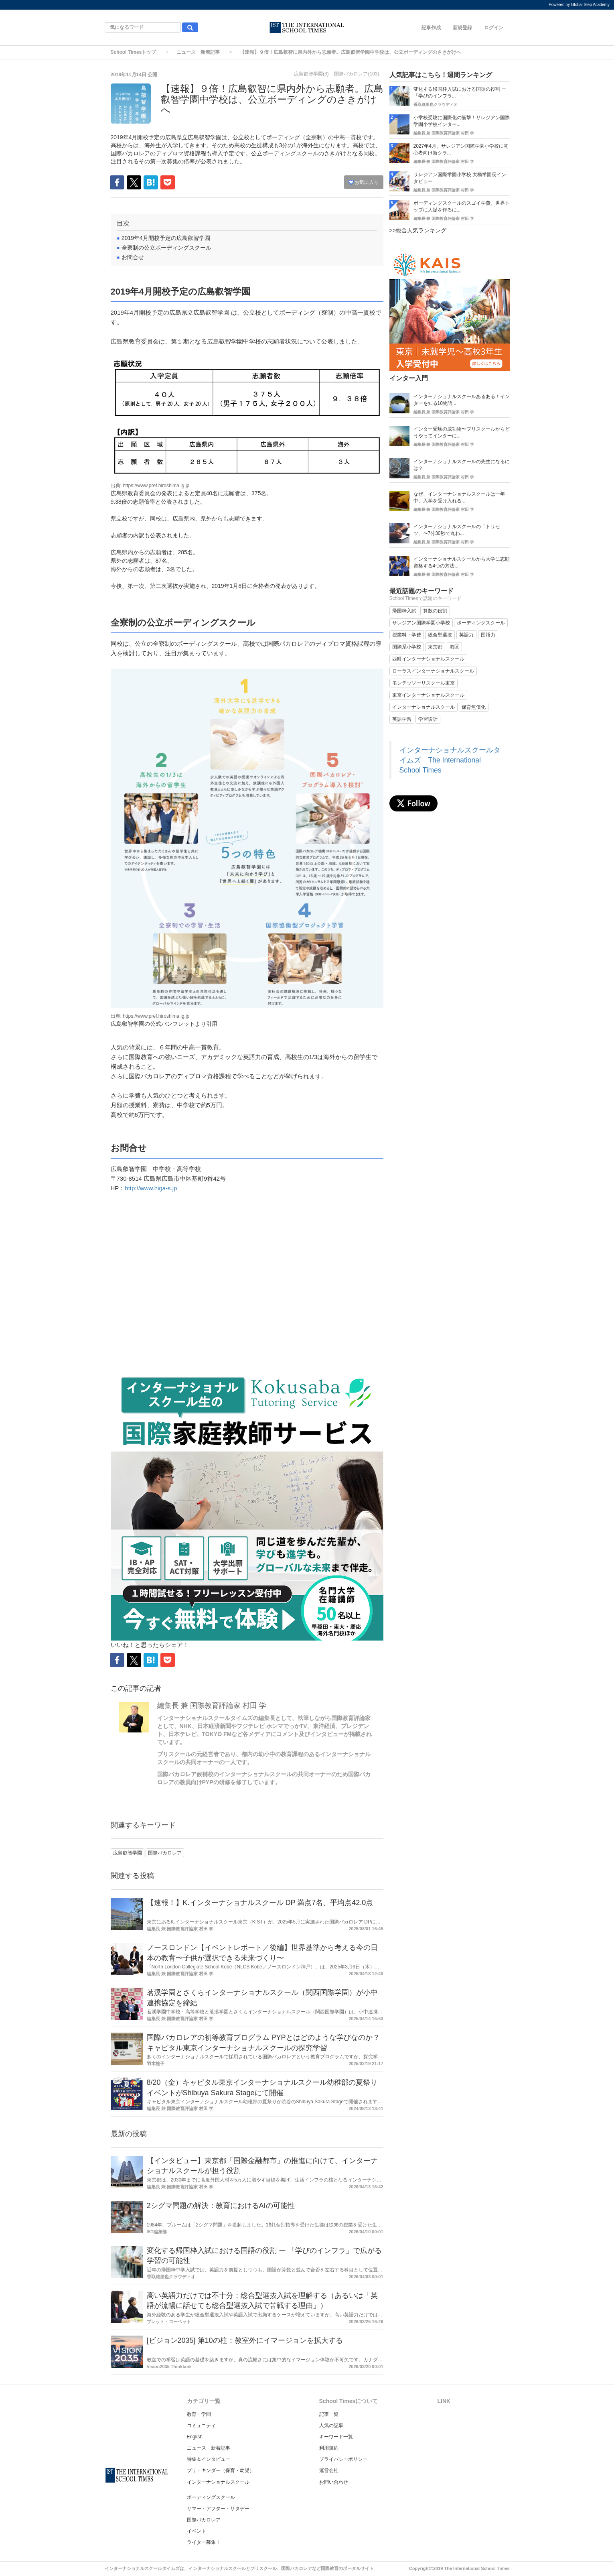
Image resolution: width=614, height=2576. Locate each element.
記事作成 (431, 27)
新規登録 (462, 27)
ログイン (493, 27)
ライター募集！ (204, 2542)
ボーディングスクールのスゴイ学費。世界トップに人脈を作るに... (461, 206)
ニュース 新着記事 (198, 52)
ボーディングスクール (211, 2497)
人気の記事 (331, 2425)
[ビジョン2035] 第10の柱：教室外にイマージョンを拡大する (245, 2340)
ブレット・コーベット (169, 2321)
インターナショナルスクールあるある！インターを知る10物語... (461, 400)
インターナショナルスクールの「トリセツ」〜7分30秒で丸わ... (456, 530)
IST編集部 (157, 2231)
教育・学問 (199, 2414)
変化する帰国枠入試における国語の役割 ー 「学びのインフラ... (459, 92)
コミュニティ (201, 2425)
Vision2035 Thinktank (169, 2366)
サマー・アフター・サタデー (218, 2508)
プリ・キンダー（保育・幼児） (220, 2470)
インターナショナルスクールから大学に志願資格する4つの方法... (461, 562)
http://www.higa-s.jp (151, 1188)
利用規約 (328, 2448)
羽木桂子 (155, 2063)
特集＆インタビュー (208, 2459)
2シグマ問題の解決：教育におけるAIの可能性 (221, 2206)
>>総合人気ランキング (417, 230)
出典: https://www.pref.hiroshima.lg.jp (150, 485)
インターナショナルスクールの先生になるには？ (461, 465)
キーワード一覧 (336, 2437)
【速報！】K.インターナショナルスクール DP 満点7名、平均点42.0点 (260, 1903)
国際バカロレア (204, 2520)
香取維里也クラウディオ (171, 2276)
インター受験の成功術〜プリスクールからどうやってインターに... (461, 432)
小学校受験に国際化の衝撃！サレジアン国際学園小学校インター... (461, 121)
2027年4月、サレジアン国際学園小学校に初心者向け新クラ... (461, 149)
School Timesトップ (133, 52)
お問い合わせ (333, 2482)
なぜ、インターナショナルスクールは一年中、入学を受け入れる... (459, 497)
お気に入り (364, 182)
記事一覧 (328, 2414)
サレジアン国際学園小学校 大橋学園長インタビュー (459, 178)
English (195, 2437)
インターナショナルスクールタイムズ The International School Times (450, 760)
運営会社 (328, 2470)
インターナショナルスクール (218, 2482)
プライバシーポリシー (343, 2459)
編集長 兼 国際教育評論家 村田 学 (211, 1706)
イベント (196, 2531)
